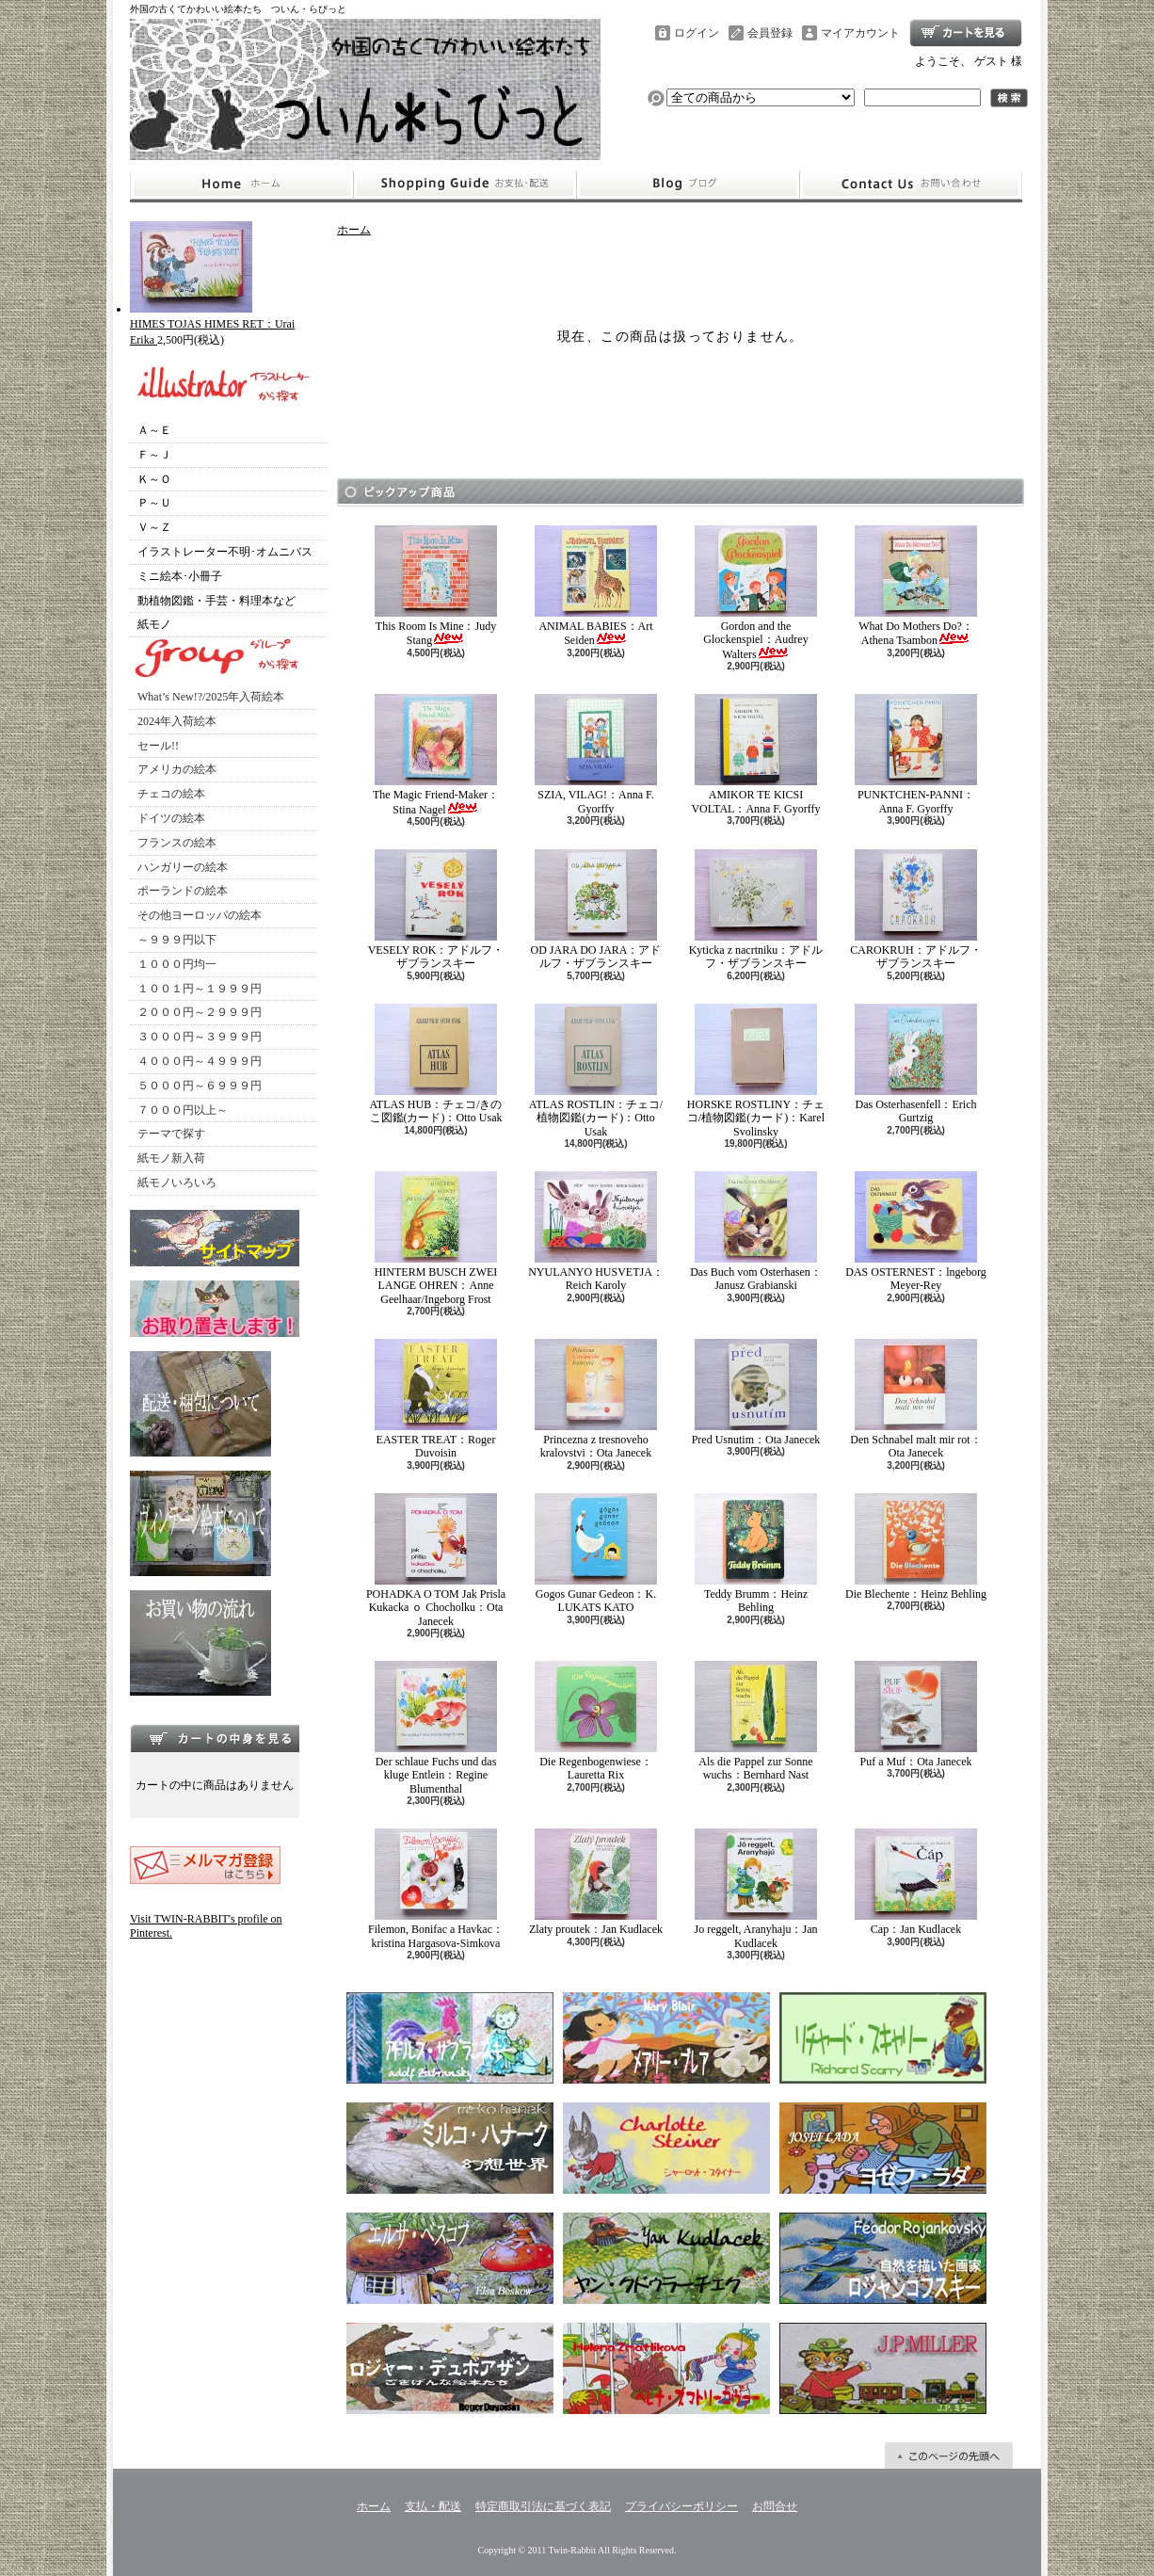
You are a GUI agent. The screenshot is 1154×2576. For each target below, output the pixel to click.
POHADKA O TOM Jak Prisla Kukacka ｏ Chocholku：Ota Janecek (435, 1560)
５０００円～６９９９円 (199, 1085)
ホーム (241, 184)
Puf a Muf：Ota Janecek (916, 1714)
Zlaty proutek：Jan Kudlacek (596, 1882)
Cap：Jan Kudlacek (916, 1882)
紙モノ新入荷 (171, 1158)
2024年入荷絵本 (176, 721)
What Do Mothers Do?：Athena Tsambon (916, 586)
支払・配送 (433, 2506)
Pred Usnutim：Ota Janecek (756, 1392)
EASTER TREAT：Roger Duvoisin (436, 1399)
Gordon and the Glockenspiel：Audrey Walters (756, 593)
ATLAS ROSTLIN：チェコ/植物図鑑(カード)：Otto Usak (596, 1071)
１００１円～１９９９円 (199, 988)
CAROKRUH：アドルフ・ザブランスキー (915, 909)
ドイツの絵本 (171, 818)
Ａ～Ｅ (154, 430)
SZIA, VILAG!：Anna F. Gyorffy (596, 754)
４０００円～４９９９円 (199, 1061)
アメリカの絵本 (176, 769)
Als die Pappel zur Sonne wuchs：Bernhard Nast (756, 1721)
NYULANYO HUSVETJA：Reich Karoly (596, 1231)
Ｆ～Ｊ (154, 454)
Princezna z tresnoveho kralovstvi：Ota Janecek (596, 1399)
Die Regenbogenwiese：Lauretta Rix (596, 1721)
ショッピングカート (965, 33)
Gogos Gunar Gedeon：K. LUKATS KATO (596, 1553)
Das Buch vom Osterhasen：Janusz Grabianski (756, 1231)
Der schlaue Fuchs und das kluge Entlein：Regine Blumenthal (436, 1728)
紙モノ (154, 624)
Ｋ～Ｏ (154, 479)
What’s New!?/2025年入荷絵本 (210, 696)
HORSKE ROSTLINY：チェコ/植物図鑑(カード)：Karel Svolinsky (756, 1071)
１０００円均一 (176, 964)
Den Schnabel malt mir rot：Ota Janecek (915, 1399)
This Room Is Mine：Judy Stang (436, 586)
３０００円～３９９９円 (199, 1036)
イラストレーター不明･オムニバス (225, 551)
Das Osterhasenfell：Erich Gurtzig (916, 1064)
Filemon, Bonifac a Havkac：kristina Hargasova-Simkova (436, 1888)
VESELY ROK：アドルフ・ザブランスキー (436, 909)
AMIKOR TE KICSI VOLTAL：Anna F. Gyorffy (755, 754)
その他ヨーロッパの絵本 (199, 915)
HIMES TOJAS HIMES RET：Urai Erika (212, 324)
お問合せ (911, 184)
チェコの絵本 (171, 793)
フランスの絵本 (176, 842)
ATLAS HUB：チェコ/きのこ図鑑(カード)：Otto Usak (435, 1064)
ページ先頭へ (949, 2455)
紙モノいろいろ (176, 1182)
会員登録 (770, 33)
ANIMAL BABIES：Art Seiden (596, 586)
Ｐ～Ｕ (154, 502)
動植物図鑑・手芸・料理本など (216, 600)
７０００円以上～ (182, 1110)
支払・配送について (464, 184)
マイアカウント (860, 33)
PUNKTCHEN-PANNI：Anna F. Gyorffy (916, 754)
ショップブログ (688, 184)
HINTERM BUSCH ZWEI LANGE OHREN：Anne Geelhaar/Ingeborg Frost (436, 1238)
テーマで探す (171, 1133)
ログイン (696, 33)
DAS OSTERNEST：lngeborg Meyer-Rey (915, 1231)
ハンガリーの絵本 (182, 867)
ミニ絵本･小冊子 (179, 576)
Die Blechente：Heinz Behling (915, 1547)
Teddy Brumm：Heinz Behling (756, 1553)
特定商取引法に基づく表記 (543, 2506)
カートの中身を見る (214, 1738)
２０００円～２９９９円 (199, 1012)
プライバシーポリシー (681, 2506)
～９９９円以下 (176, 939)
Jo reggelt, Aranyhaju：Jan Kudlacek (756, 1888)
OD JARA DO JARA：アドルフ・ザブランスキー (595, 909)
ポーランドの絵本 (182, 890)
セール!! (158, 745)
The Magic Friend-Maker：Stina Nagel (436, 754)
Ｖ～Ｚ (154, 527)
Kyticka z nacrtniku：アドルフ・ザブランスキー (756, 909)
